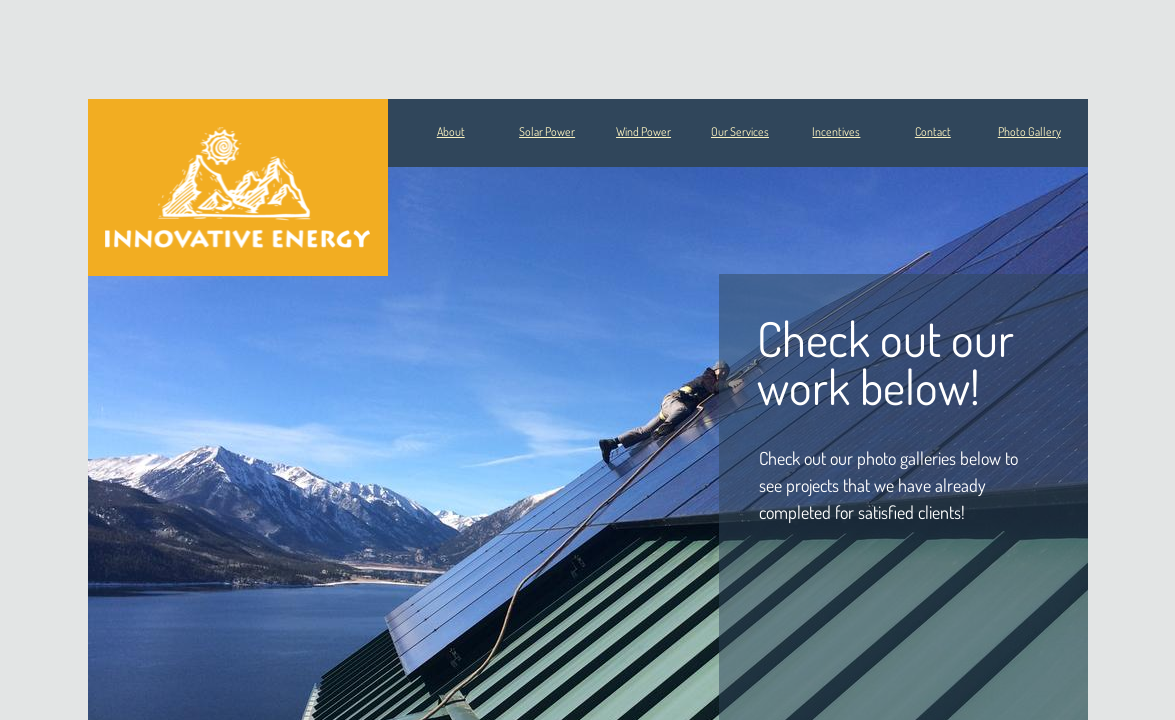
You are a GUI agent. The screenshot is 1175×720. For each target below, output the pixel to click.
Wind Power (643, 131)
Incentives (836, 131)
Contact (933, 131)
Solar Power (547, 131)
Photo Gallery (1029, 131)
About (451, 131)
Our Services (740, 131)
